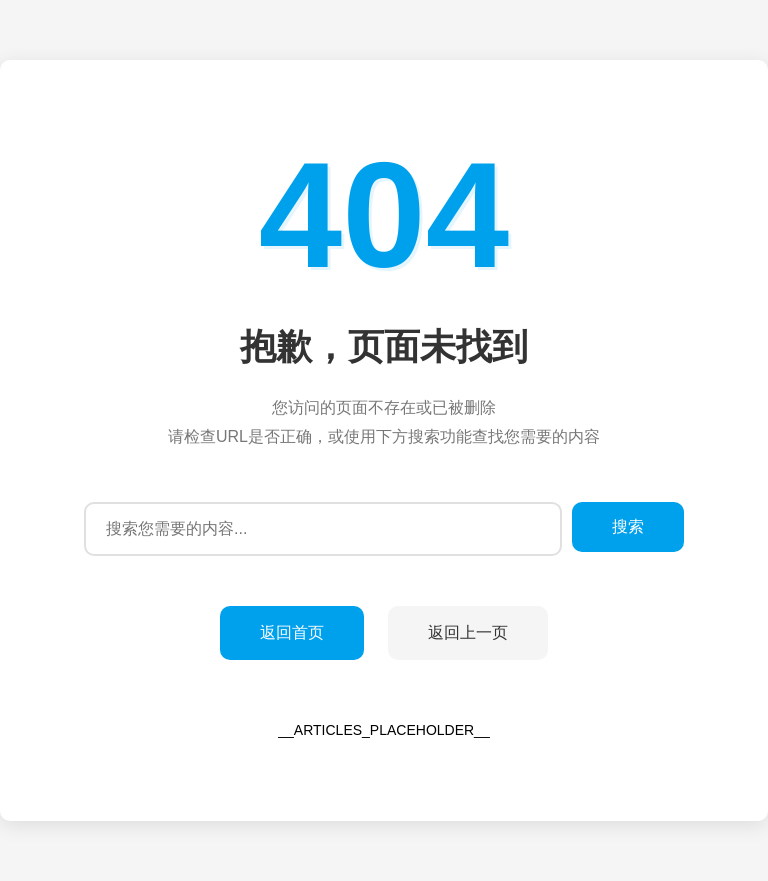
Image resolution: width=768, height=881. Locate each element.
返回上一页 (468, 632)
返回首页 (292, 632)
